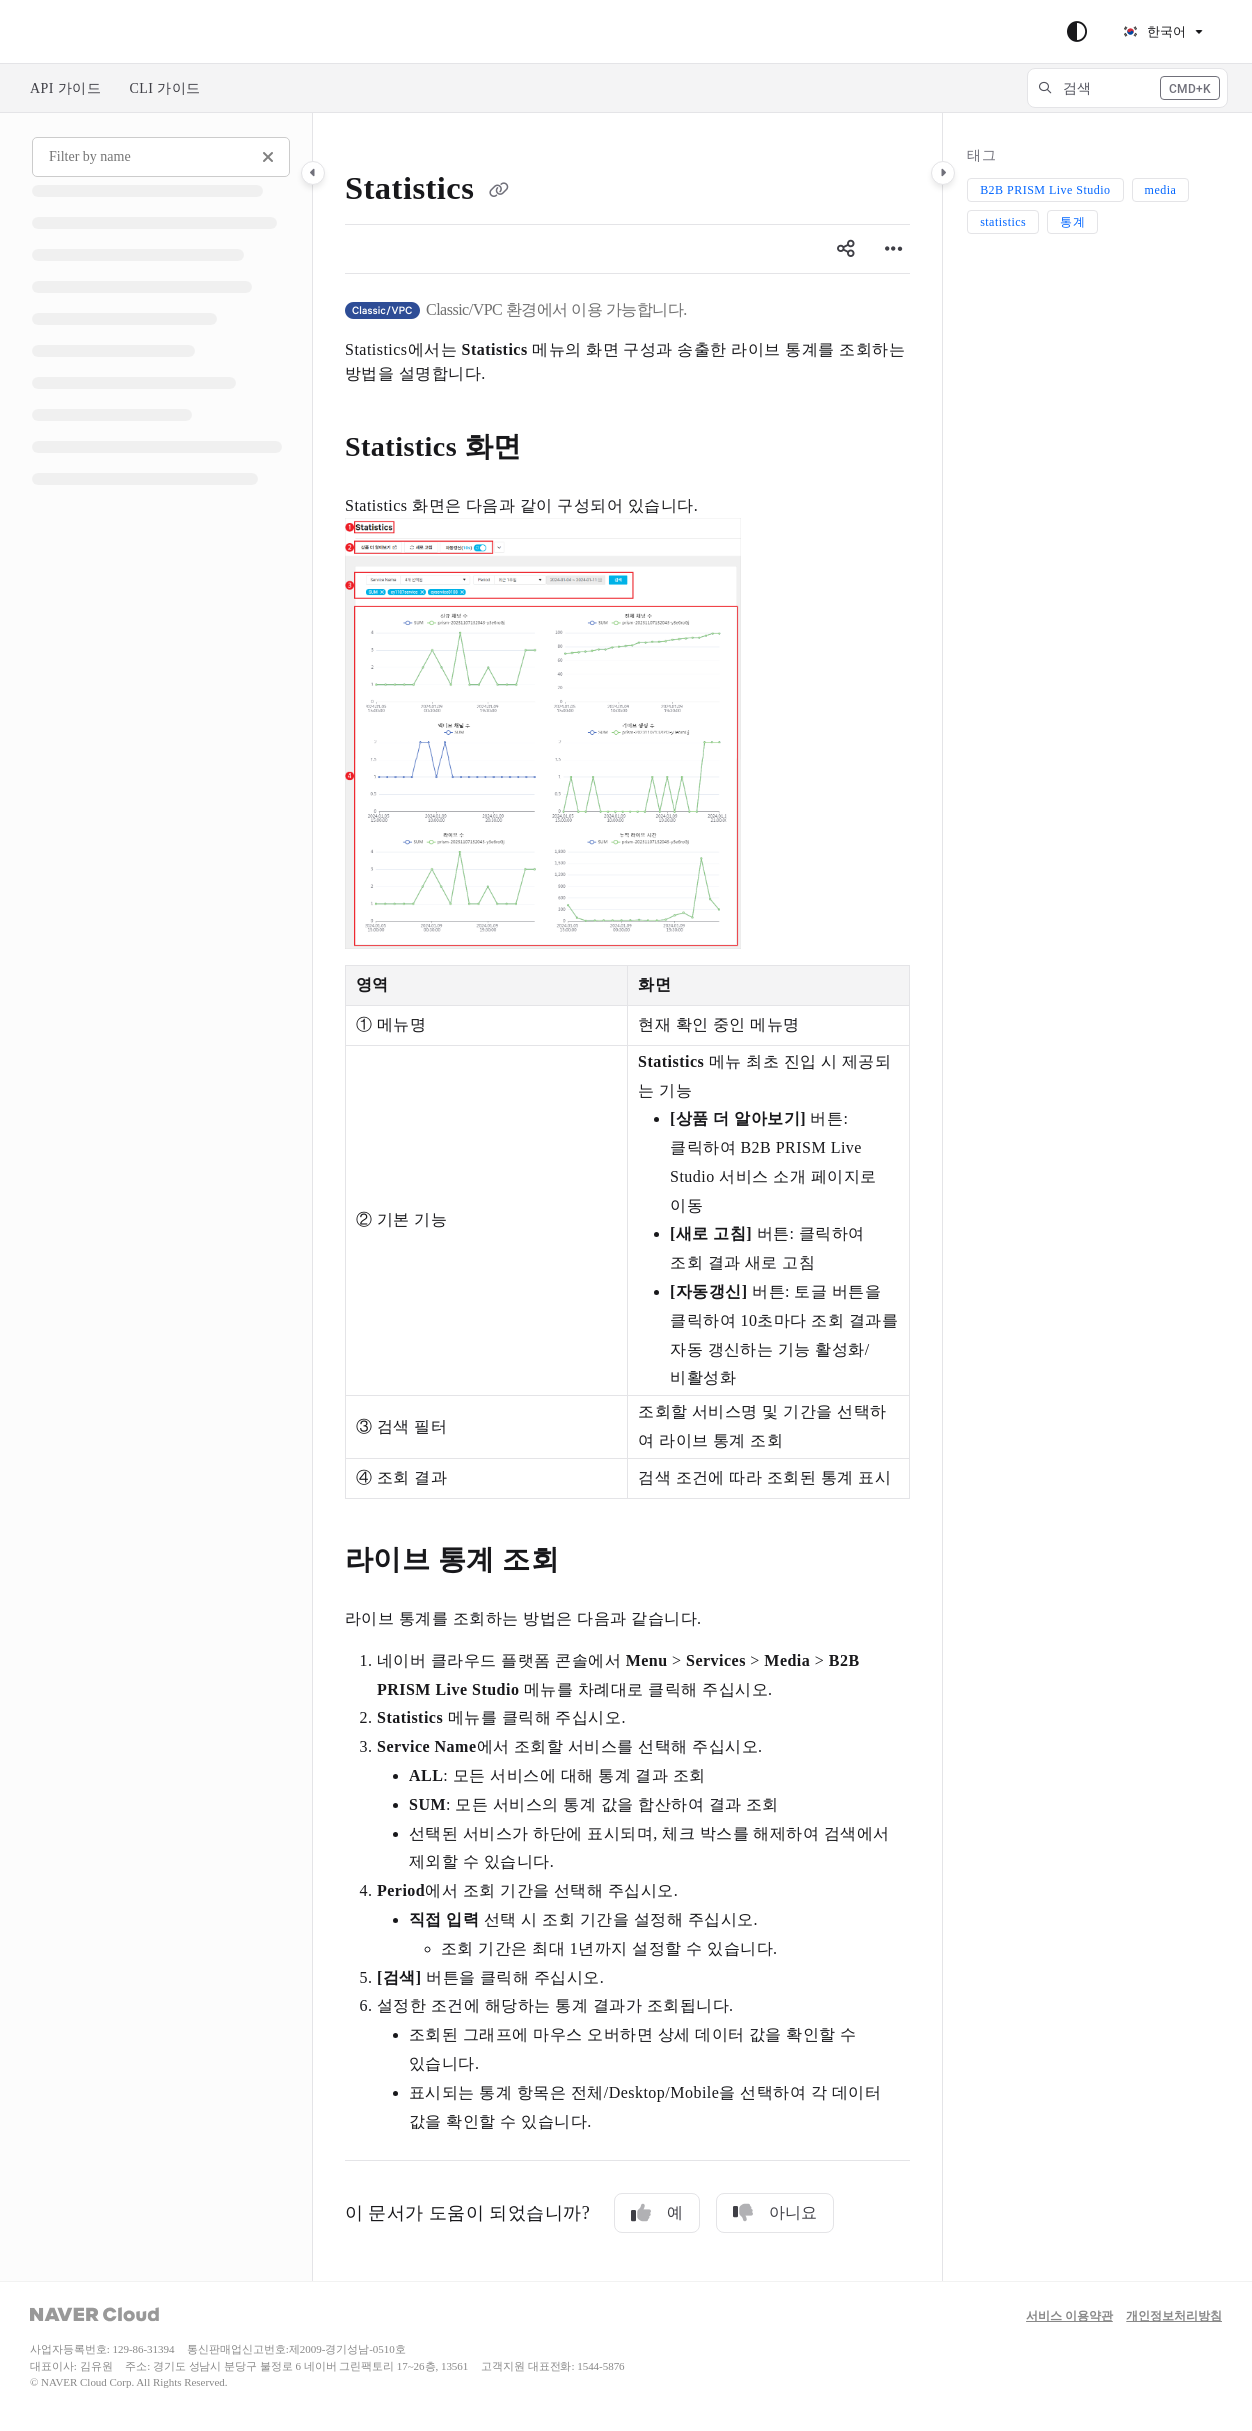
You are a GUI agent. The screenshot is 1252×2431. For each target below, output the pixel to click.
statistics (1003, 222)
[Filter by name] (161, 157)
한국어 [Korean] (1154, 31)
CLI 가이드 (164, 88)
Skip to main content (101, 32)
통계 (1072, 222)
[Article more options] (894, 249)
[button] (1127, 88)
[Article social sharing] (846, 249)
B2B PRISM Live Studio (1045, 190)
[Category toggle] (313, 173)
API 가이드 (65, 88)
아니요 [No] (775, 2213)
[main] (627, 1197)
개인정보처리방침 (1174, 2316)
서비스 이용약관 (1069, 2316)
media (1161, 190)
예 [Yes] (657, 2213)
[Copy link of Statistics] (499, 192)
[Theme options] (1077, 32)
